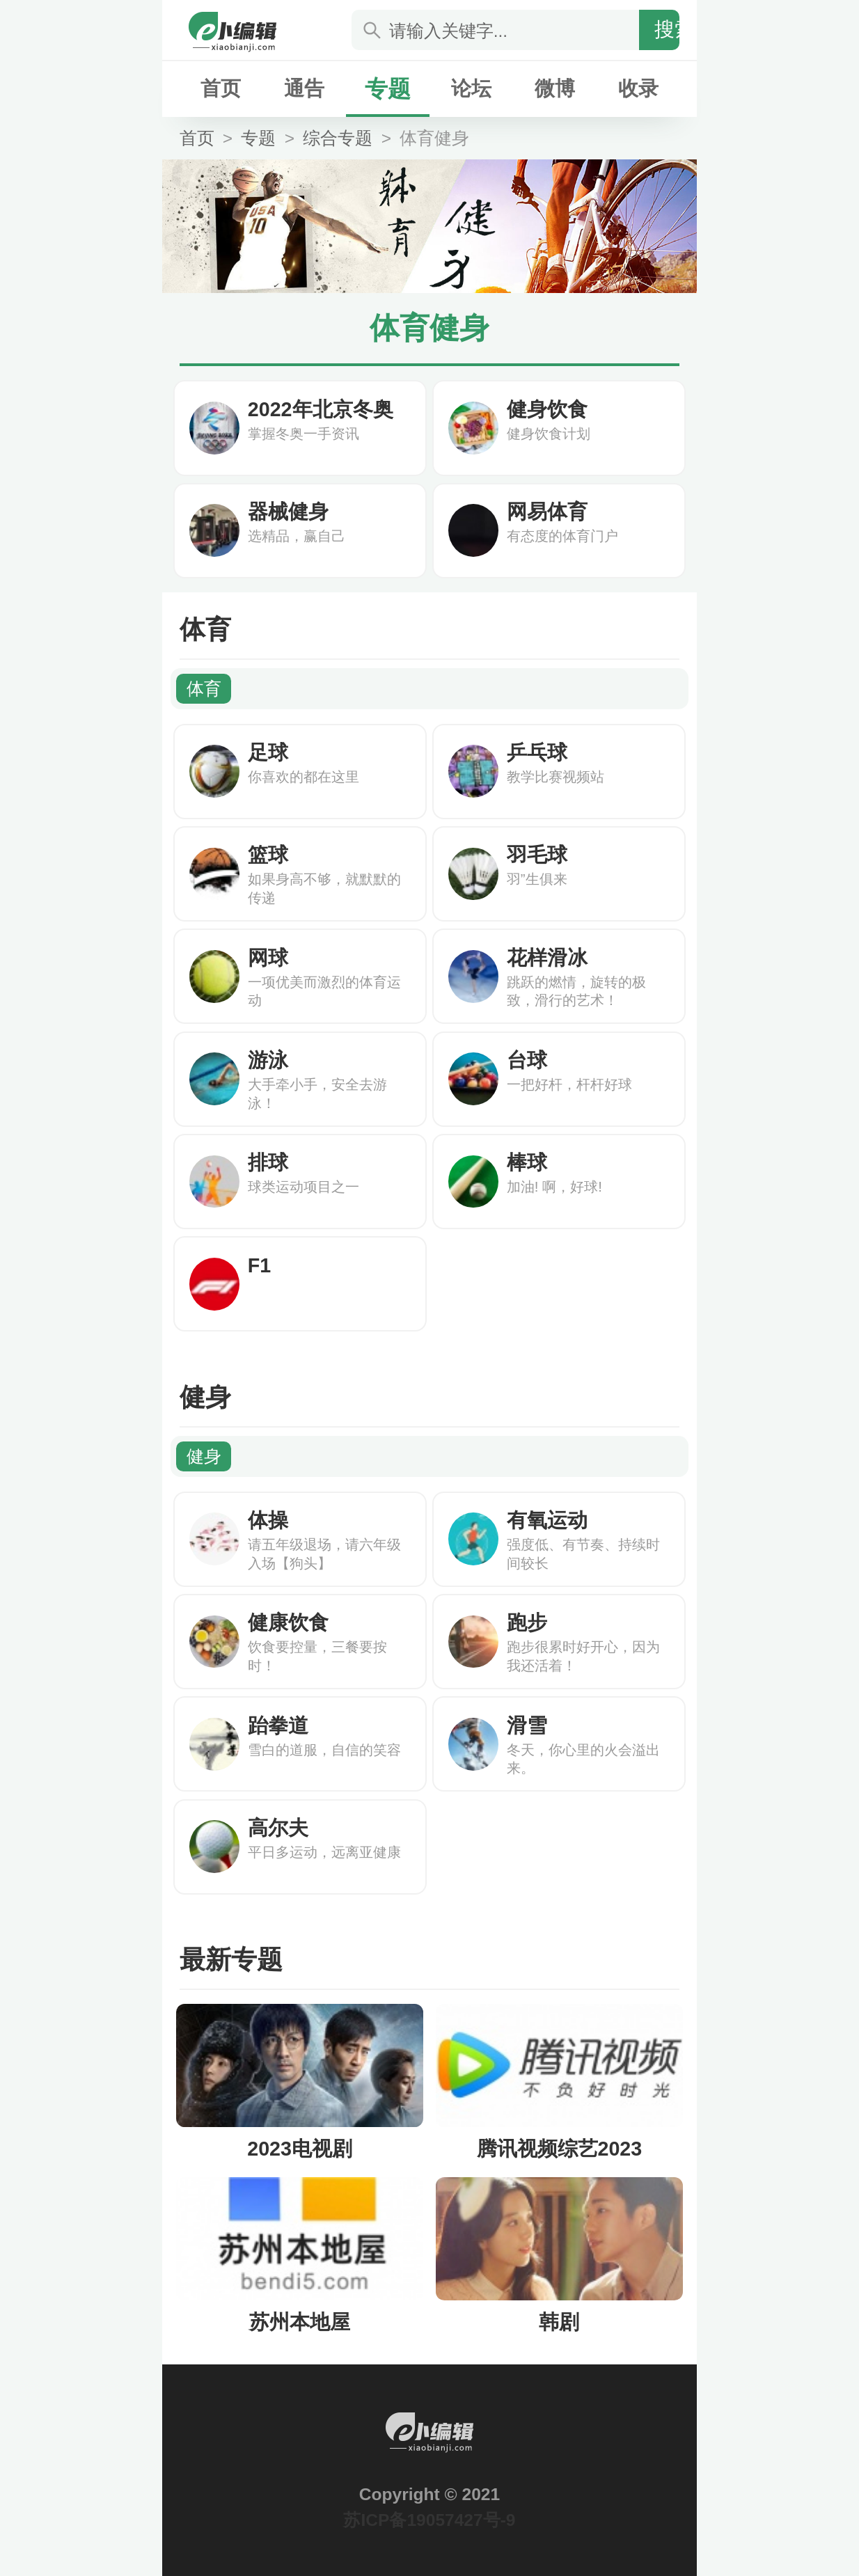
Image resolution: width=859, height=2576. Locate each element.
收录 (638, 88)
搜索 (674, 29)
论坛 (471, 88)
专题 (388, 89)
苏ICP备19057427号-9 (429, 2520)
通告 (304, 88)
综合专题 (337, 138)
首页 (220, 88)
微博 (555, 88)
